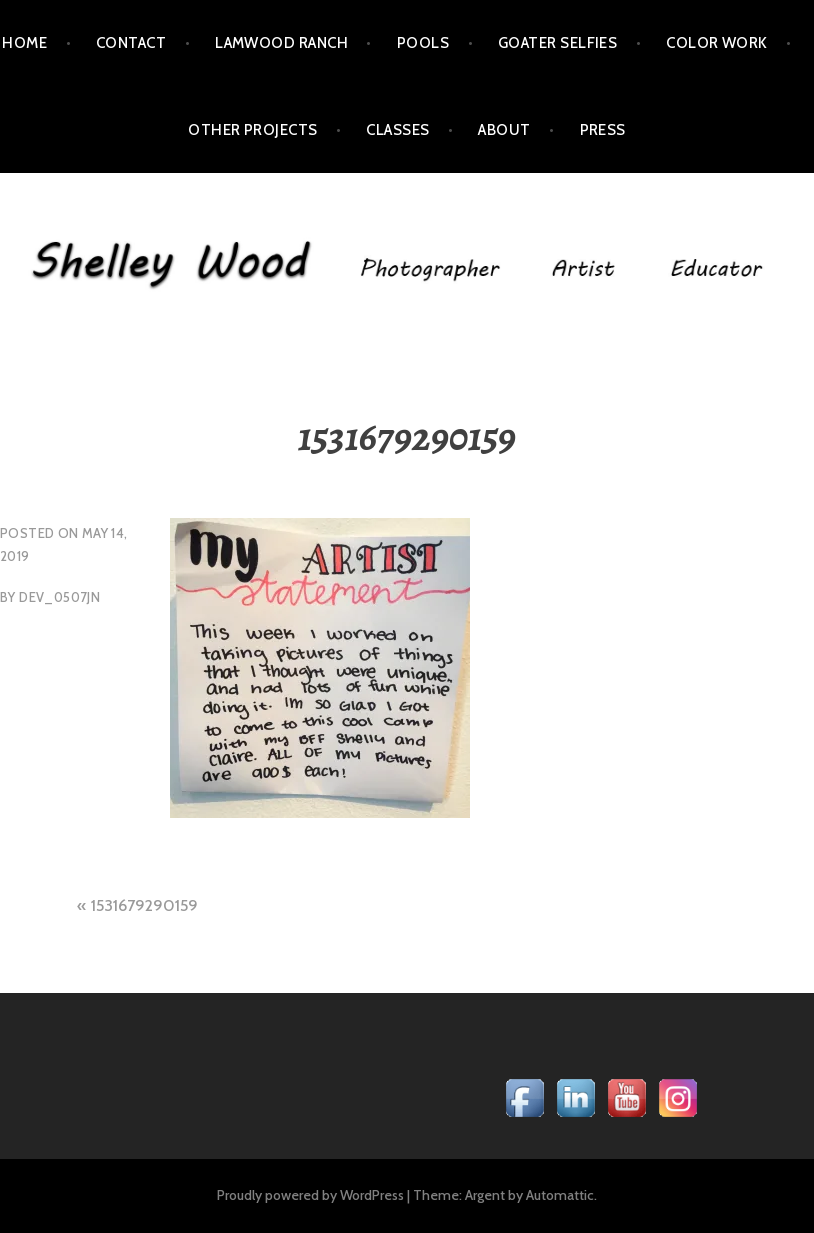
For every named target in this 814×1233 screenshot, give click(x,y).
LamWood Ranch (281, 43)
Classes (397, 130)
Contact (131, 43)
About (504, 130)
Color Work (717, 43)
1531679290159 (144, 905)
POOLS (423, 43)
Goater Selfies (557, 43)
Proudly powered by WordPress (310, 1195)
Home (24, 43)
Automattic (560, 1195)
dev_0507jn (59, 597)
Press (603, 130)
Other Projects (252, 130)
